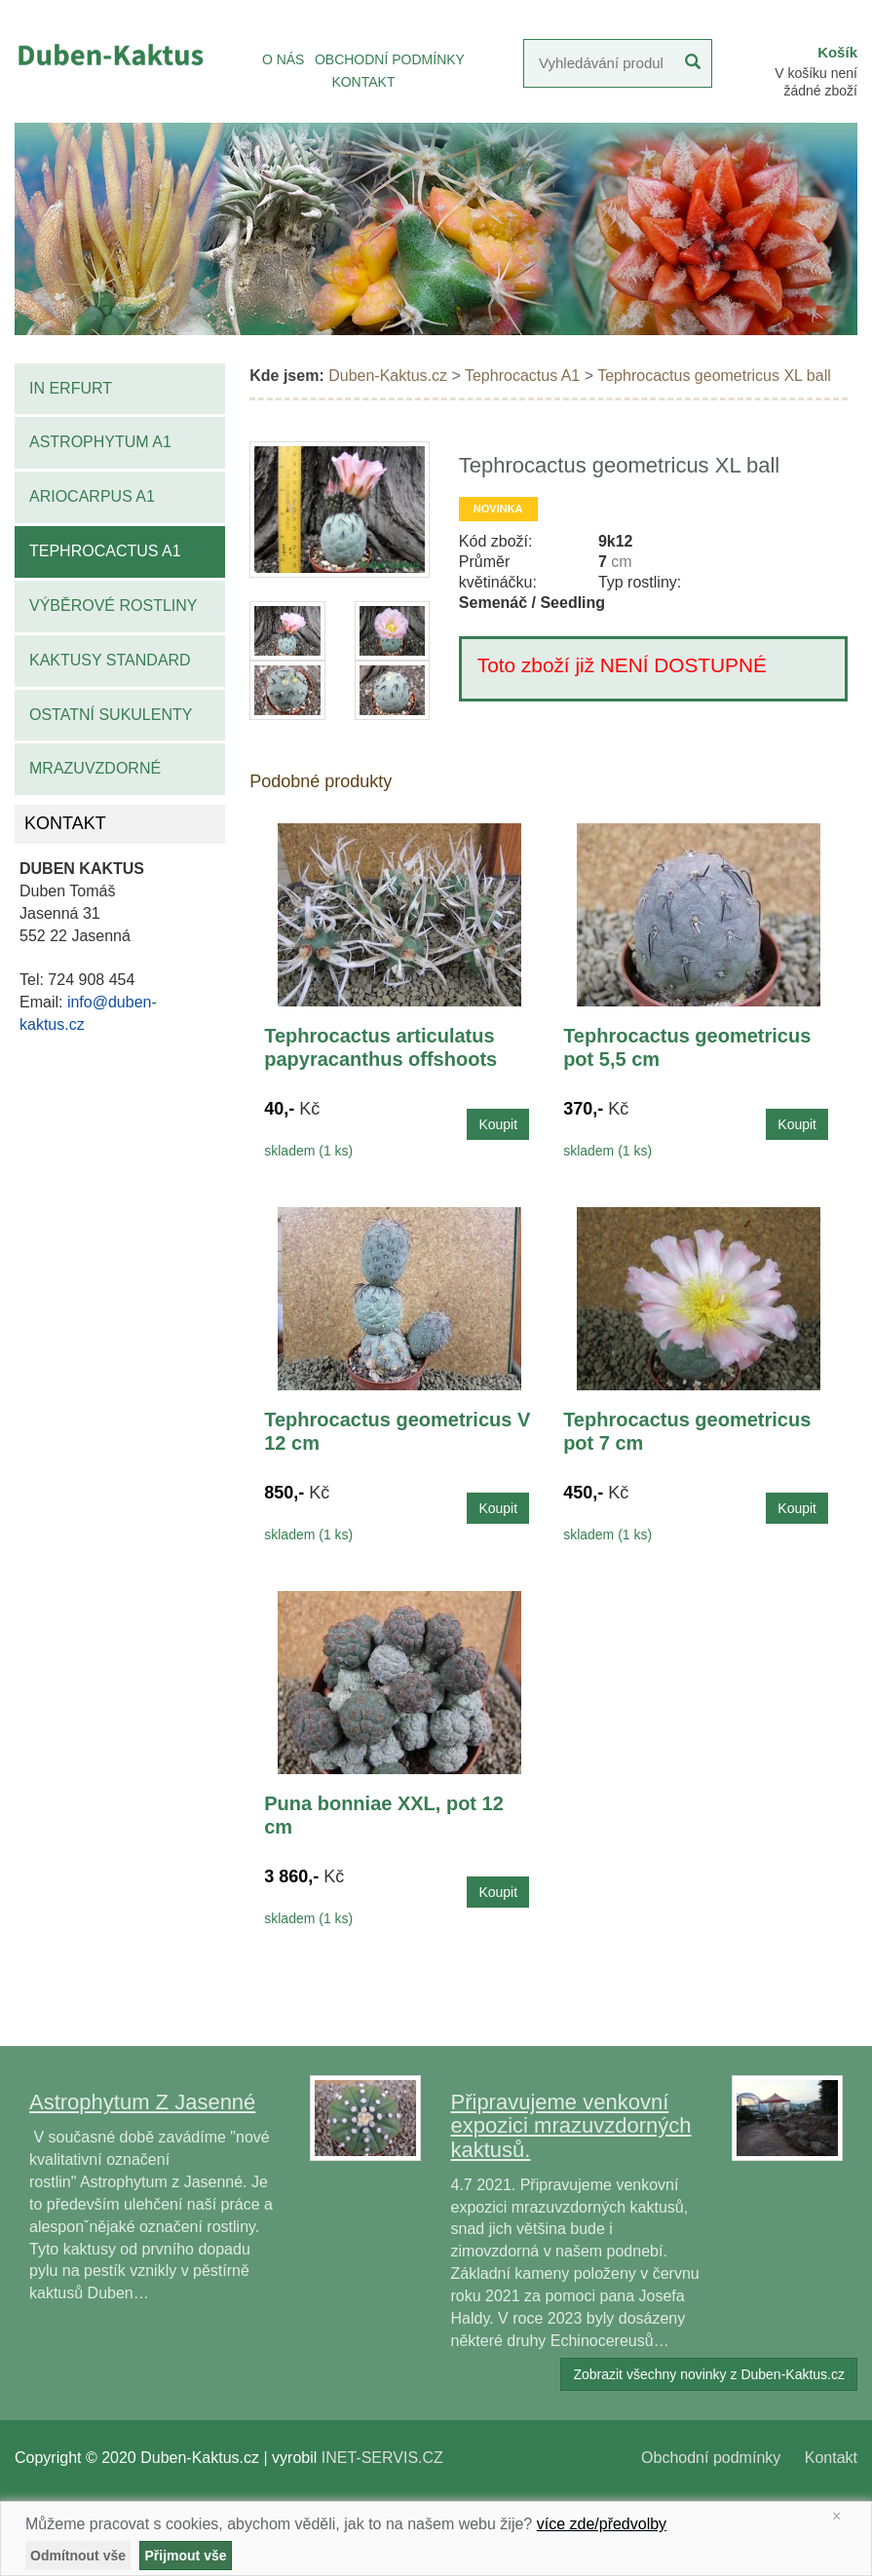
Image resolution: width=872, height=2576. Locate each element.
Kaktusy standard (110, 660)
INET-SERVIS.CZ (382, 2457)
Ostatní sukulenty (110, 714)
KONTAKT (363, 82)
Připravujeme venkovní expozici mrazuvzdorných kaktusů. (571, 2125)
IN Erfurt (70, 388)
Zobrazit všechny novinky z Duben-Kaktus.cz (709, 2374)
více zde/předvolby (601, 2524)
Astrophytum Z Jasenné (142, 2102)
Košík (837, 52)
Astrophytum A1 (100, 442)
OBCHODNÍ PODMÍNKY (390, 59)
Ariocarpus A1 (92, 496)
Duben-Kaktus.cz (387, 375)
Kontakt (831, 2457)
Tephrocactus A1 (105, 551)
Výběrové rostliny (113, 605)
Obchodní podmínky (710, 2457)
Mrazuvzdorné (95, 768)
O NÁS (283, 59)
